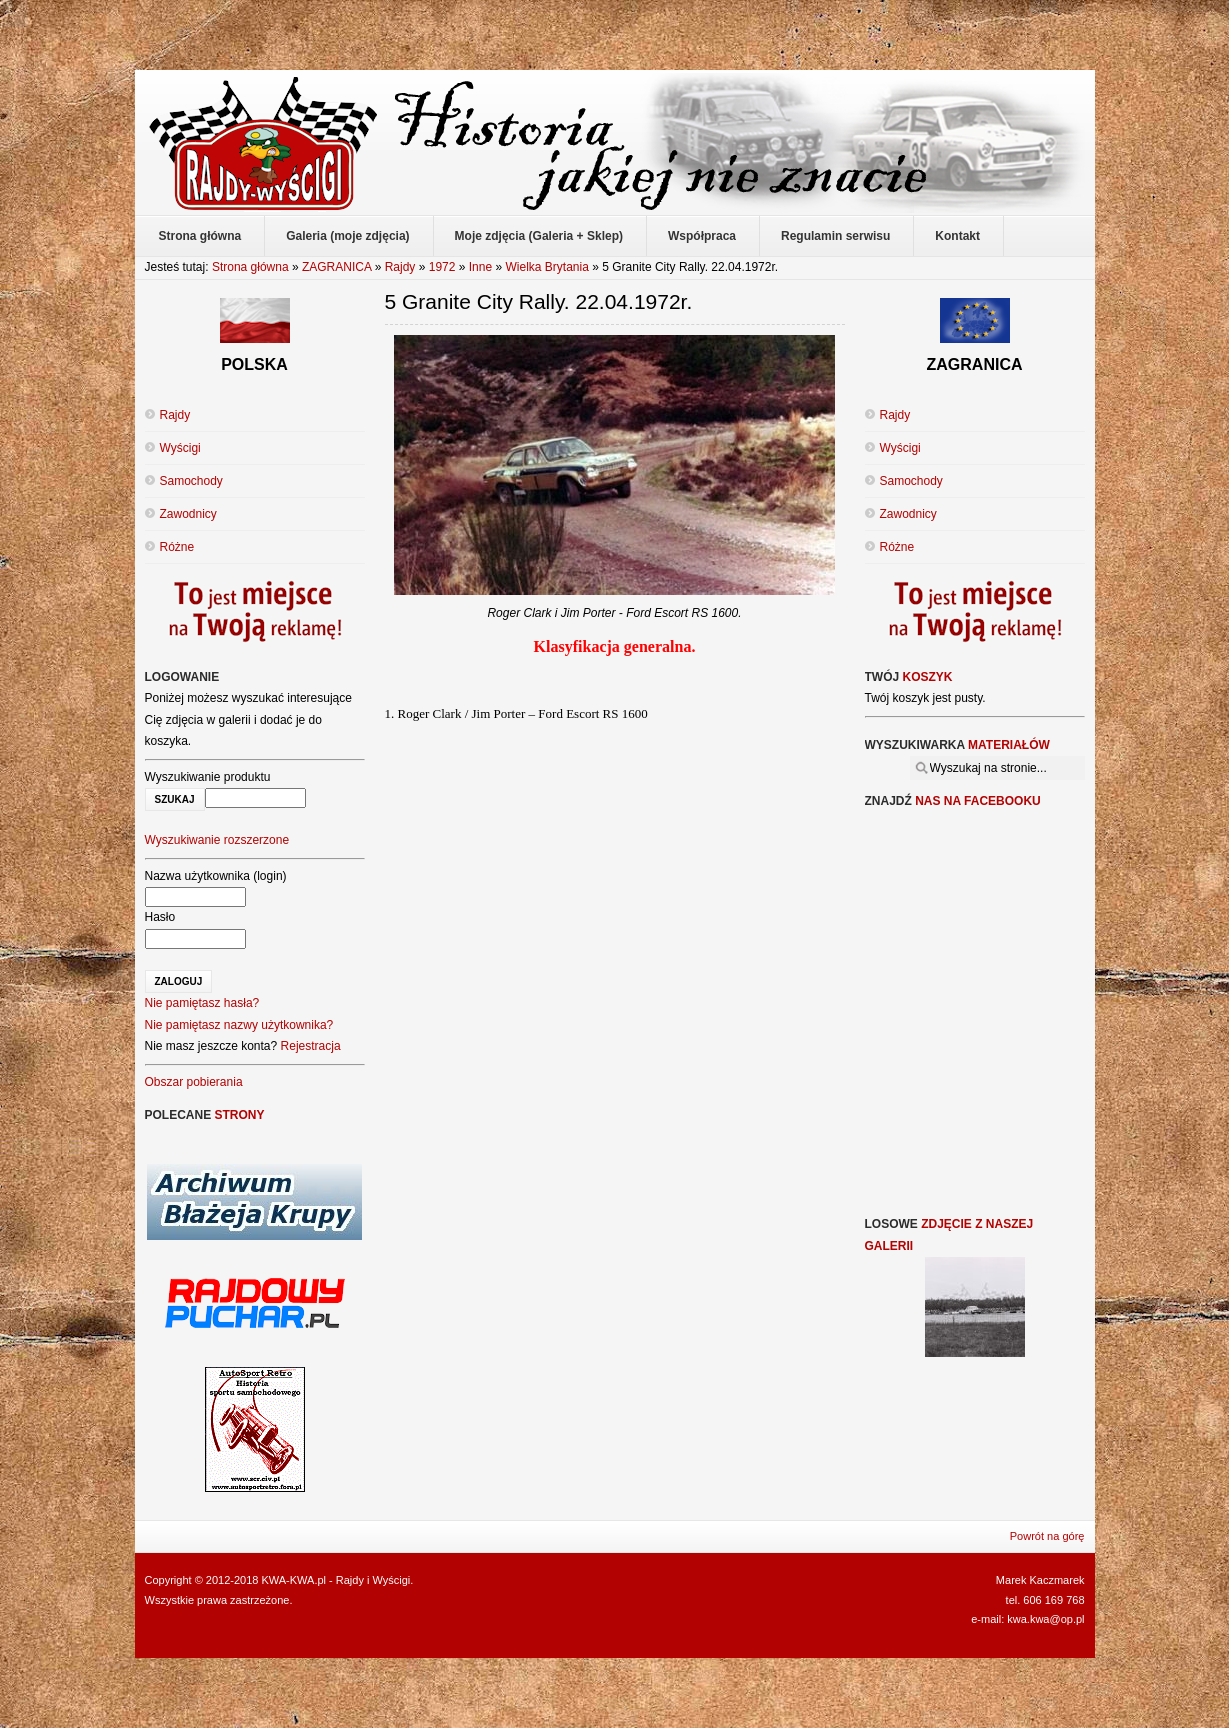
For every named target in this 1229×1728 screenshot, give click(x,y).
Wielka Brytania (547, 267)
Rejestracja (311, 1046)
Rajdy (400, 267)
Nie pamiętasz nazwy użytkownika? (239, 1025)
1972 (442, 267)
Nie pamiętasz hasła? (202, 1003)
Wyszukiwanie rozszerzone (217, 840)
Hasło (160, 917)
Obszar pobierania (194, 1082)
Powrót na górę (1047, 1536)
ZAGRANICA (336, 267)
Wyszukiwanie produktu (208, 777)
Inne (480, 267)
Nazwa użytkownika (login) (216, 876)
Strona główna (250, 267)
